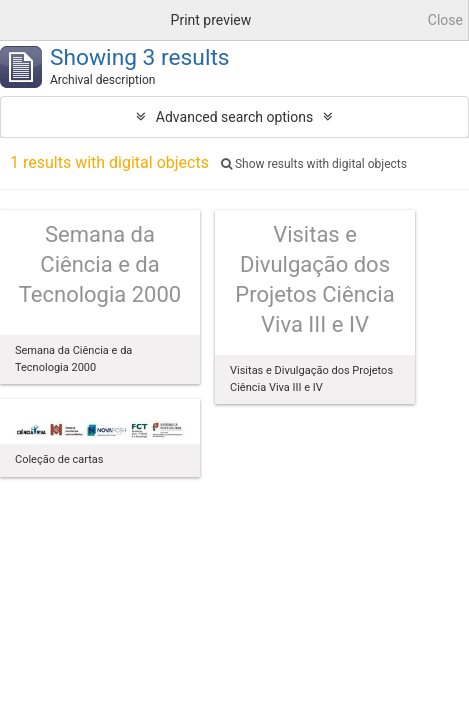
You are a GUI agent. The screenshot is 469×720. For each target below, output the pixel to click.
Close (445, 20)
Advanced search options (234, 117)
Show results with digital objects (314, 164)
